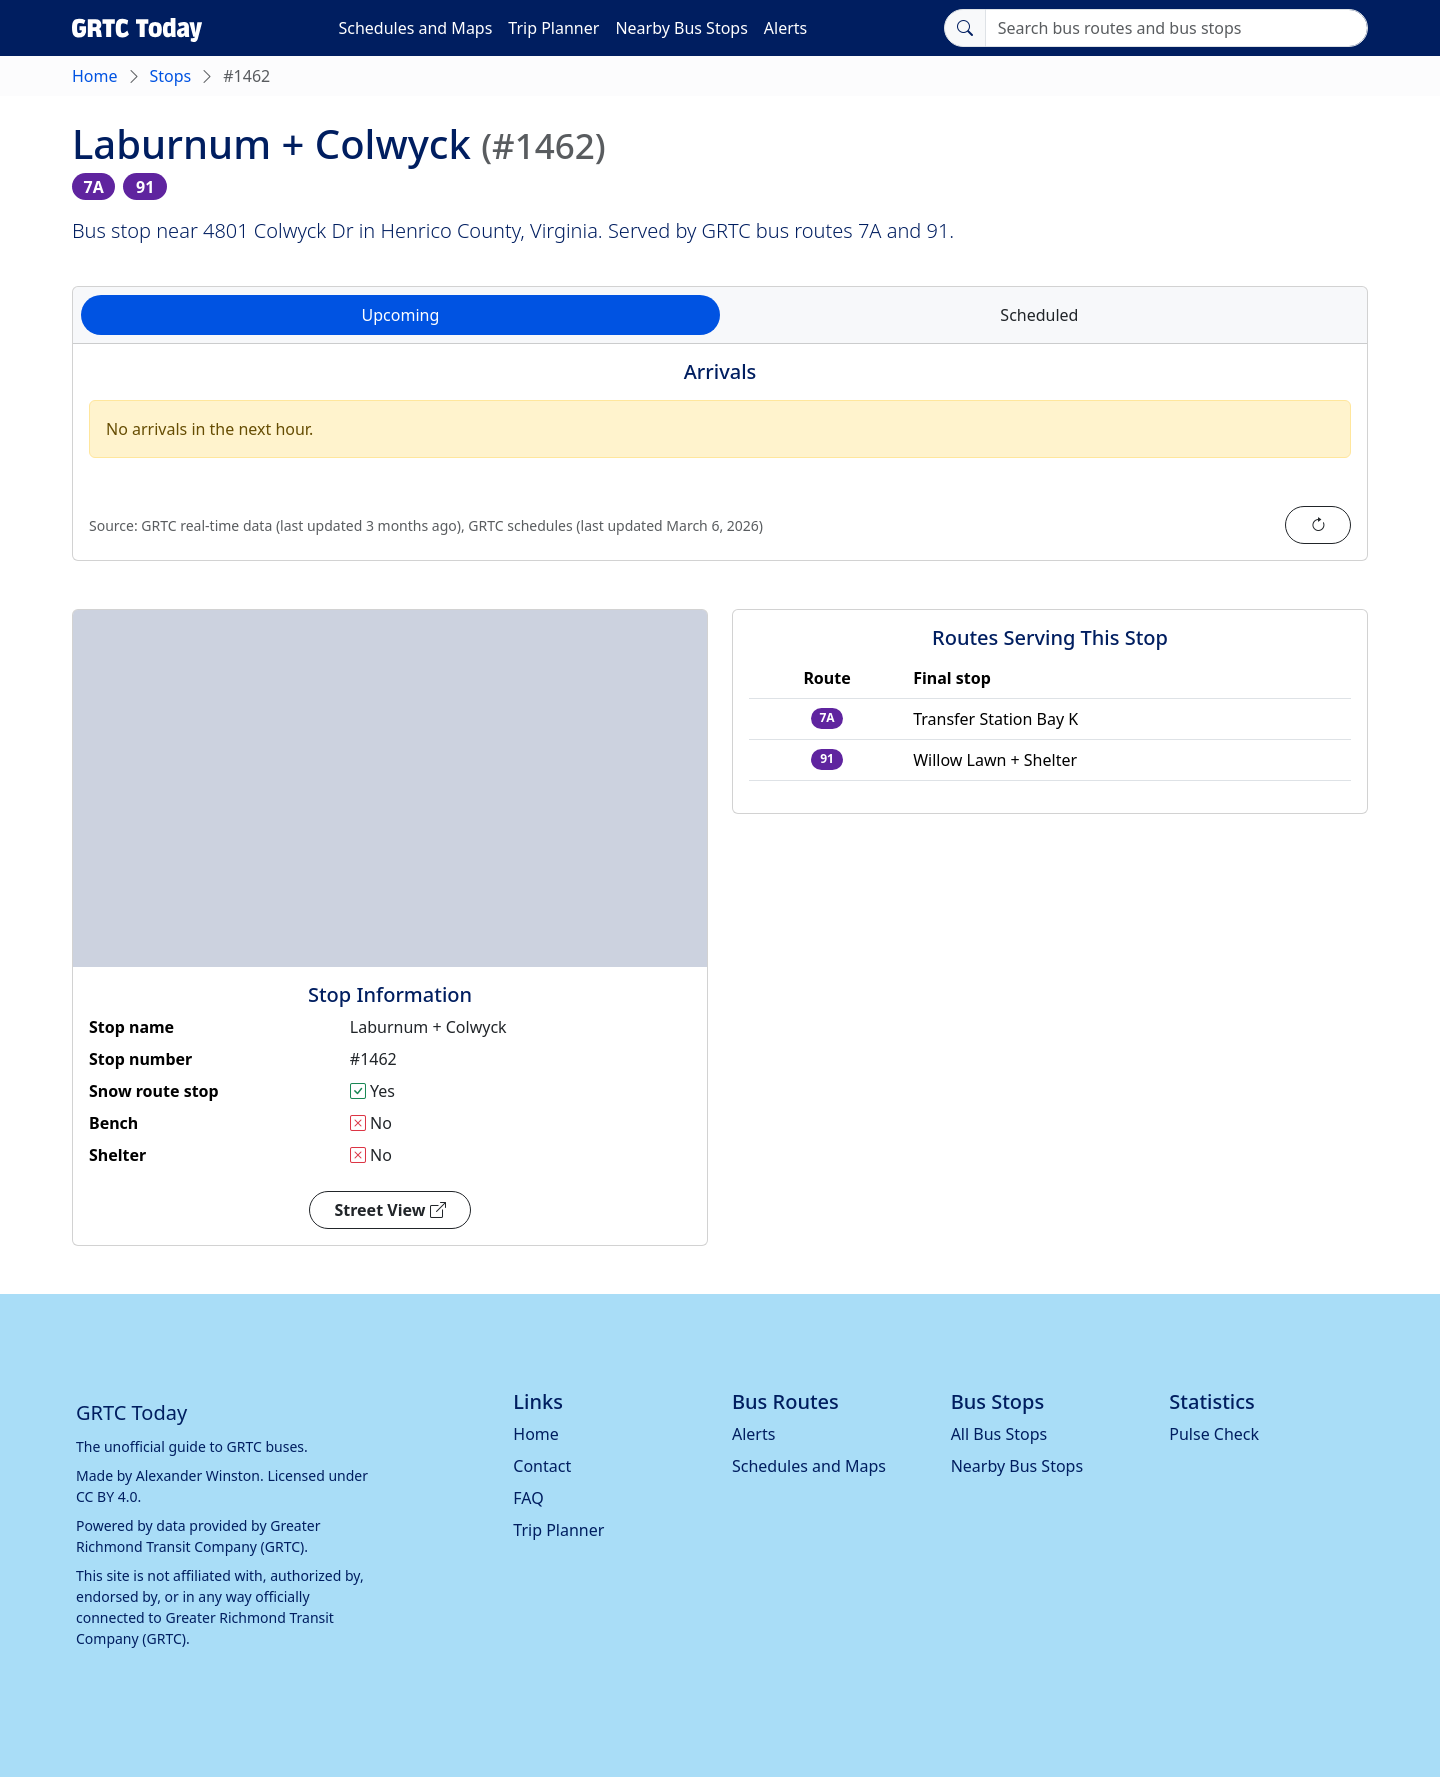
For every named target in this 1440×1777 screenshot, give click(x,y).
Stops (171, 76)
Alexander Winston (198, 1475)
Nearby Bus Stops (681, 28)
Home (95, 76)
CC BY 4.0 (107, 1496)
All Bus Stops (999, 1434)
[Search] (1176, 28)
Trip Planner (553, 28)
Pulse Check (1214, 1434)
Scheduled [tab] (1039, 315)
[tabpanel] (720, 464)
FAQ (528, 1498)
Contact (542, 1466)
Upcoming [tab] (401, 315)
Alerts (785, 28)
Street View (389, 1210)
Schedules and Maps (415, 28)
